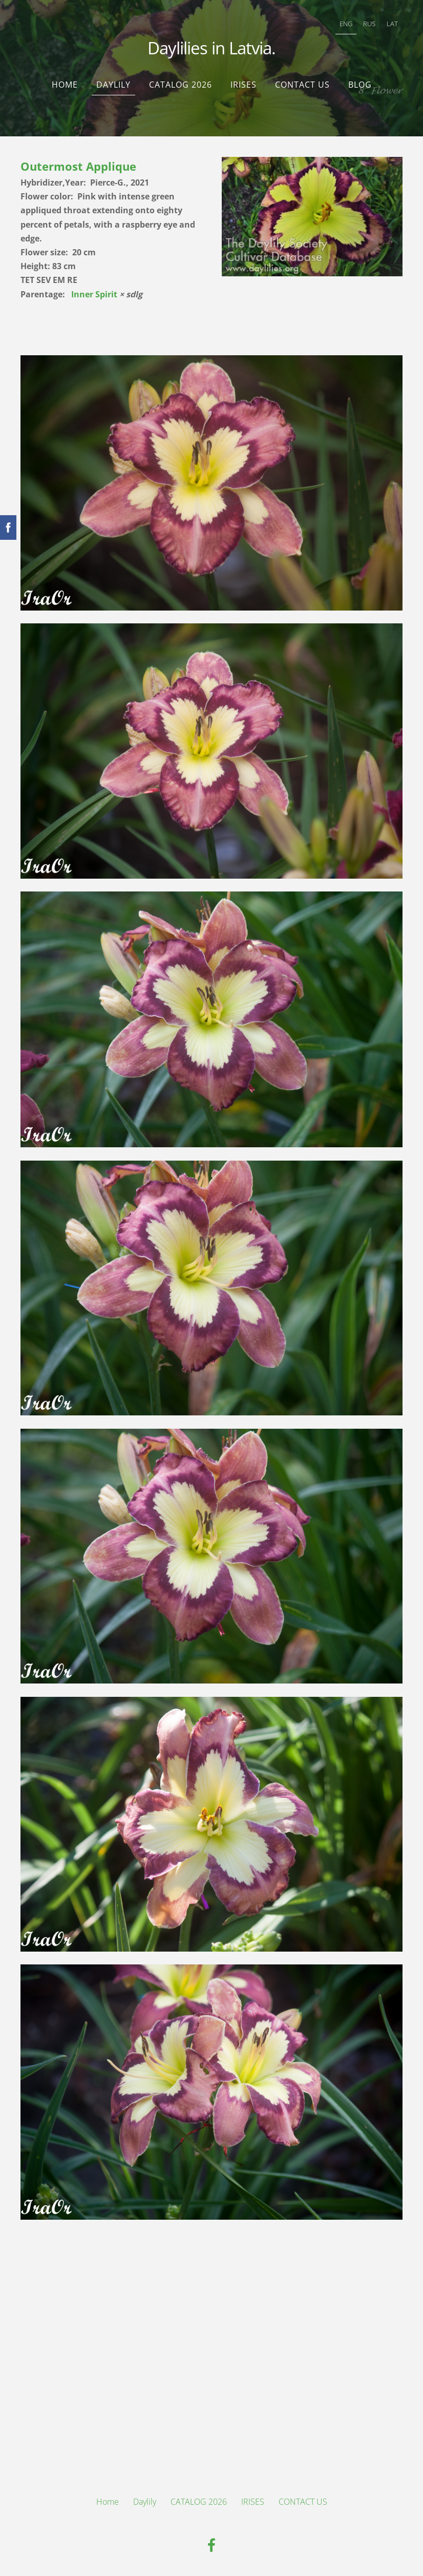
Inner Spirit (94, 294)
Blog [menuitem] (360, 84)
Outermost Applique (78, 166)
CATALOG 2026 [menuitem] (180, 84)
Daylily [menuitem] (113, 84)
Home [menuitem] (65, 84)
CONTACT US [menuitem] (302, 84)
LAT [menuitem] (392, 23)
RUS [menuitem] (369, 23)
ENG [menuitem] (346, 23)
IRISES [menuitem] (243, 84)
